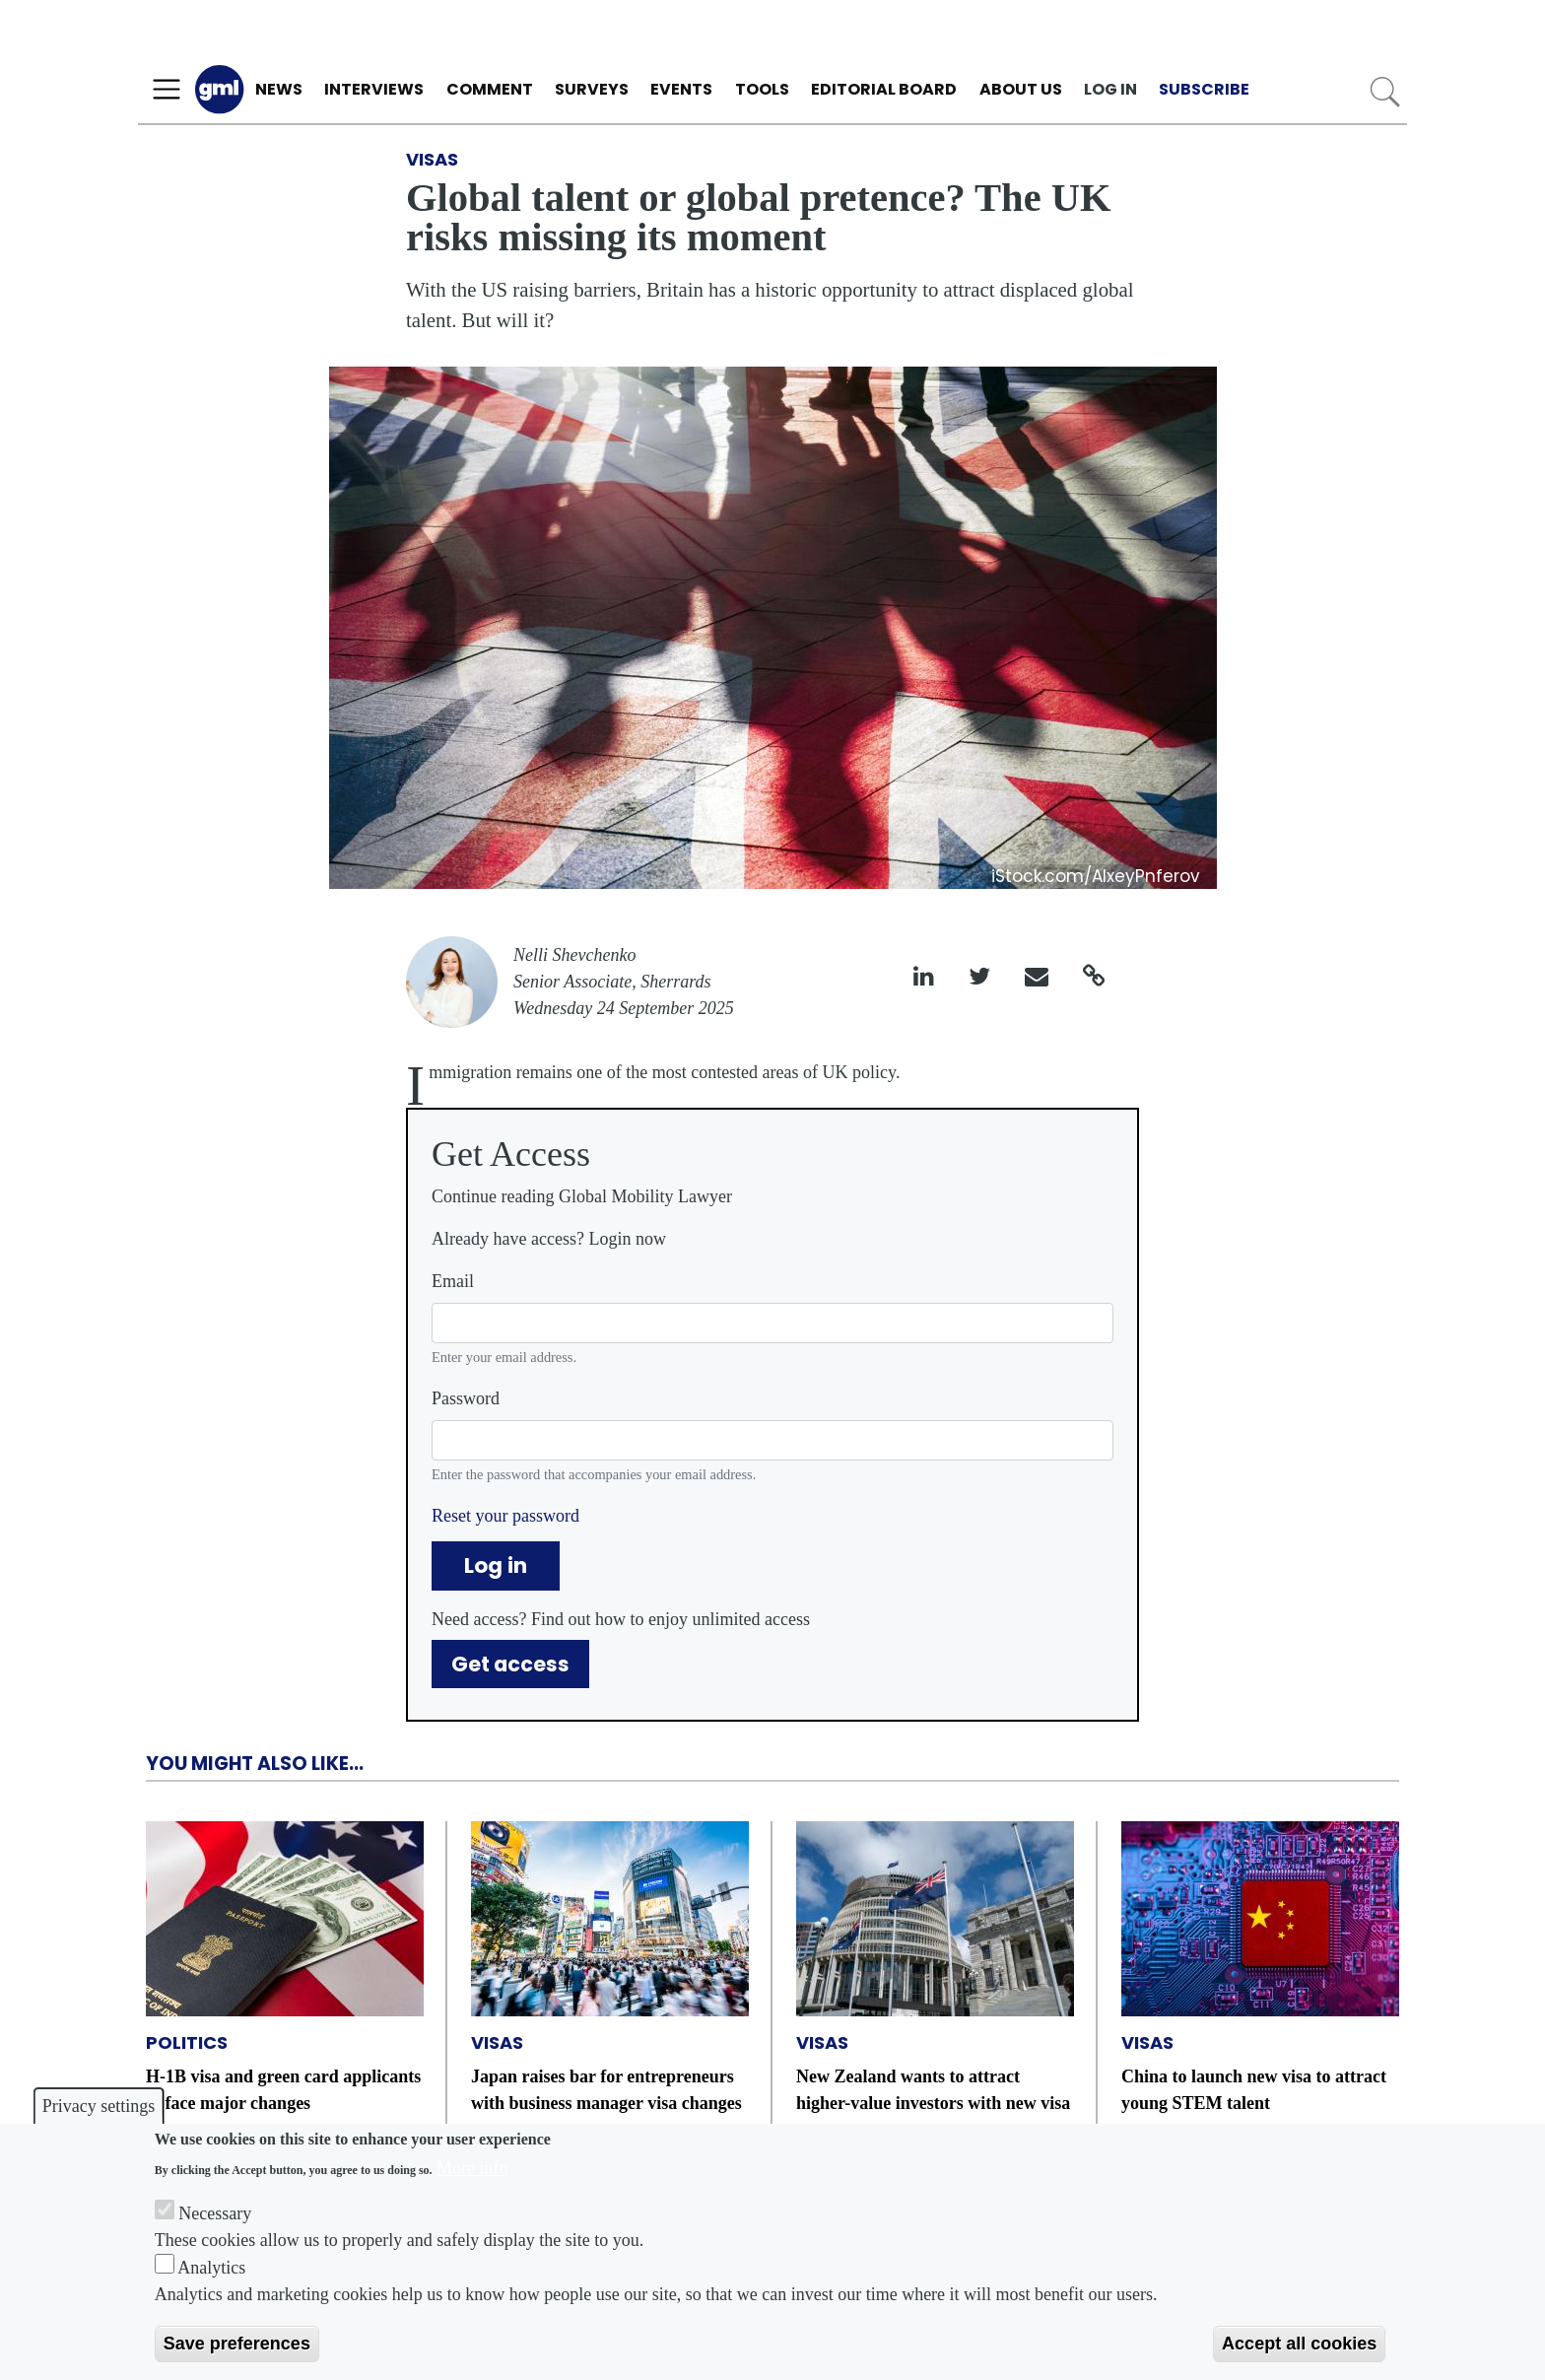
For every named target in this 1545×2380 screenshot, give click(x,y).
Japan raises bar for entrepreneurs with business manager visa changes (606, 2090)
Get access (510, 1664)
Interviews (374, 89)
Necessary (214, 2213)
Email (453, 1281)
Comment (489, 89)
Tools (762, 89)
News (278, 89)
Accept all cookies (1299, 2343)
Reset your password (505, 1516)
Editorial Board (884, 89)
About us (1020, 89)
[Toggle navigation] (166, 89)
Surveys (592, 89)
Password (466, 1398)
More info (472, 2168)
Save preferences (237, 2343)
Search (1385, 92)
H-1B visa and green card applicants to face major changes (283, 2090)
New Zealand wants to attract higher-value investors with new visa (933, 2090)
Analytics (211, 2268)
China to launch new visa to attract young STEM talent (1253, 2090)
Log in (1110, 89)
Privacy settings (99, 2106)
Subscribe (1204, 89)
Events (681, 89)
